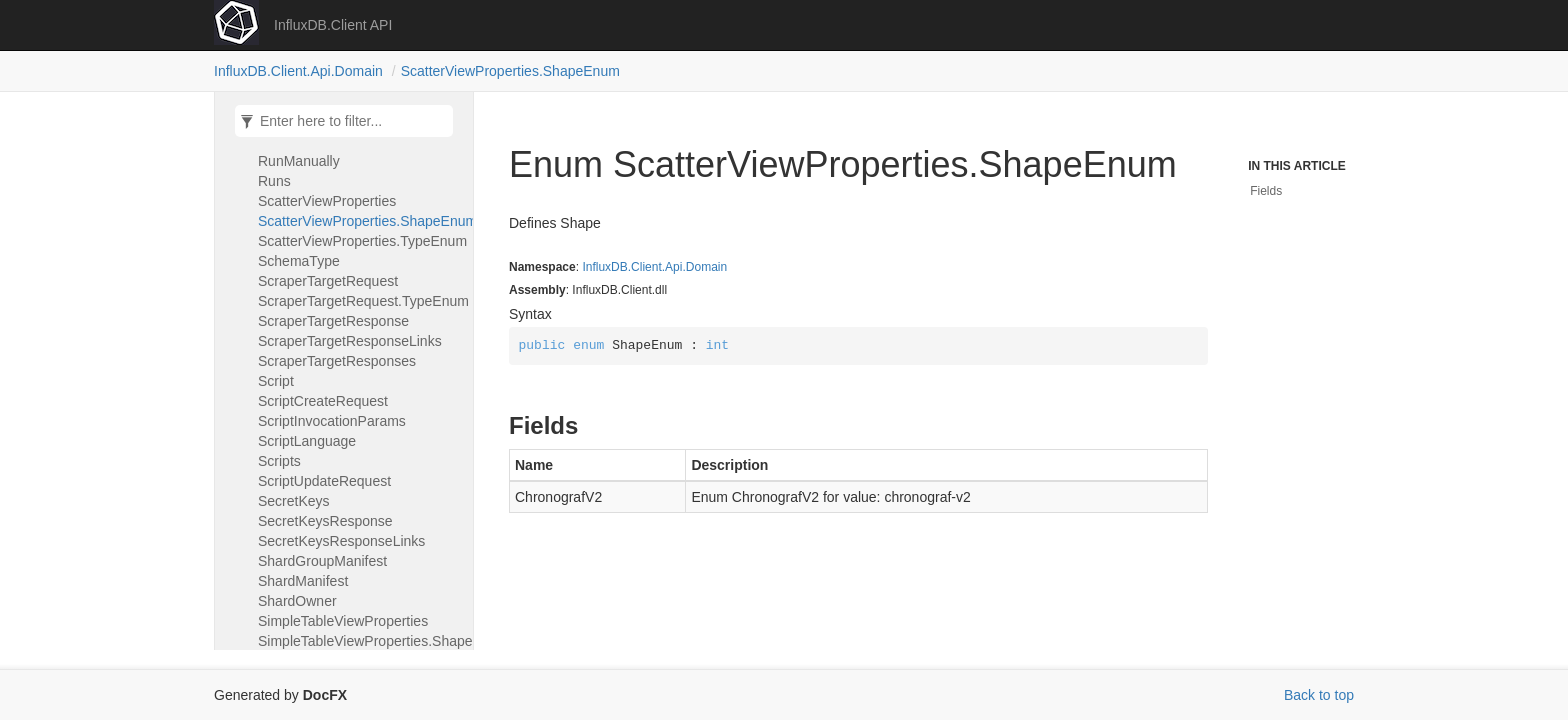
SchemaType (299, 261)
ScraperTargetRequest (328, 281)
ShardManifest (303, 581)
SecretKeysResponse (325, 521)
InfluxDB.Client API (333, 25)
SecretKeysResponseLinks (341, 541)
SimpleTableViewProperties (343, 621)
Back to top (1319, 695)
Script (276, 381)
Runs (274, 181)
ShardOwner (297, 601)
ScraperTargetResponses (337, 361)
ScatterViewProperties (327, 201)
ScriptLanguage (307, 441)
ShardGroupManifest (322, 561)
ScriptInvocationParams (332, 421)
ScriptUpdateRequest (324, 481)
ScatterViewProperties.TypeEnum (360, 241)
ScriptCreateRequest (323, 401)
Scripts (279, 461)
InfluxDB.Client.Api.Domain (298, 71)
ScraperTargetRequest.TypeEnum (360, 301)
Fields (1266, 191)
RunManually (299, 161)
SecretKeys (294, 501)
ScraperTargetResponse (333, 321)
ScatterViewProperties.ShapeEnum (510, 71)
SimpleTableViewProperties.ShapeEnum (360, 641)
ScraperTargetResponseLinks (350, 341)
